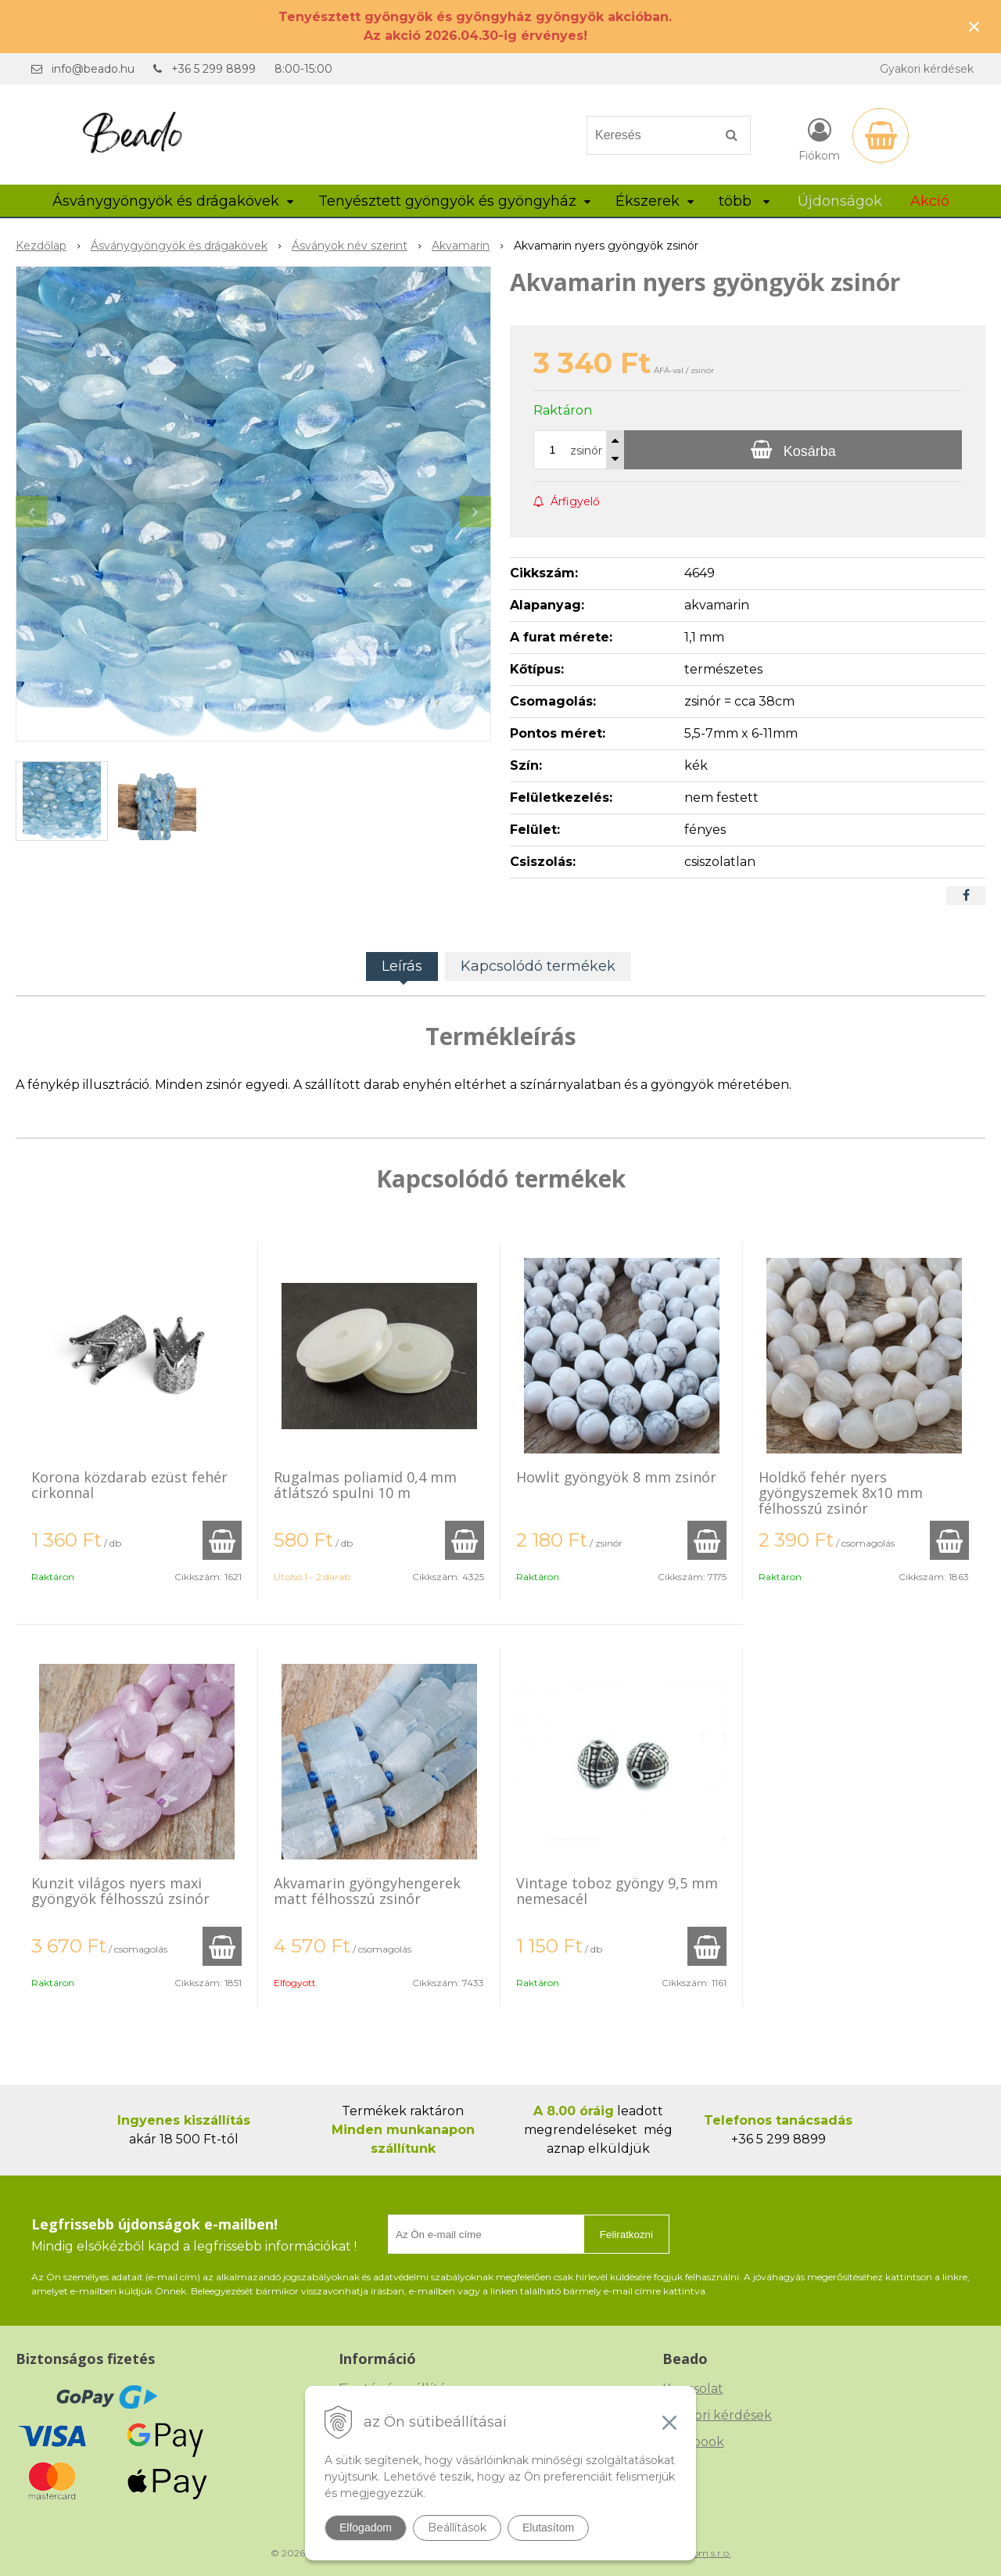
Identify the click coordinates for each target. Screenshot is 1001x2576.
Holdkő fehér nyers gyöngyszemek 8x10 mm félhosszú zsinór (841, 1493)
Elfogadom (365, 2527)
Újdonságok (840, 201)
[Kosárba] (793, 449)
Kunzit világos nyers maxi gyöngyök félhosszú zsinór (120, 1891)
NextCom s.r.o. (698, 2553)
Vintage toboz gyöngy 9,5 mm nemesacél (617, 1891)
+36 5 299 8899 (213, 69)
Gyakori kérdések (927, 69)
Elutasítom (548, 2527)
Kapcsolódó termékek (538, 966)
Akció (929, 201)
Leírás (402, 966)
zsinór (586, 451)
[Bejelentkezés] (819, 138)
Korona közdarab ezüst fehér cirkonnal (129, 1485)
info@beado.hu (93, 69)
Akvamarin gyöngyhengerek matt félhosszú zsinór (367, 1891)
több (744, 201)
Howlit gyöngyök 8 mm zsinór (616, 1477)
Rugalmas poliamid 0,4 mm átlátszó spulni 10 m (365, 1485)
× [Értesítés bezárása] (974, 26)
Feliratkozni (626, 2234)
